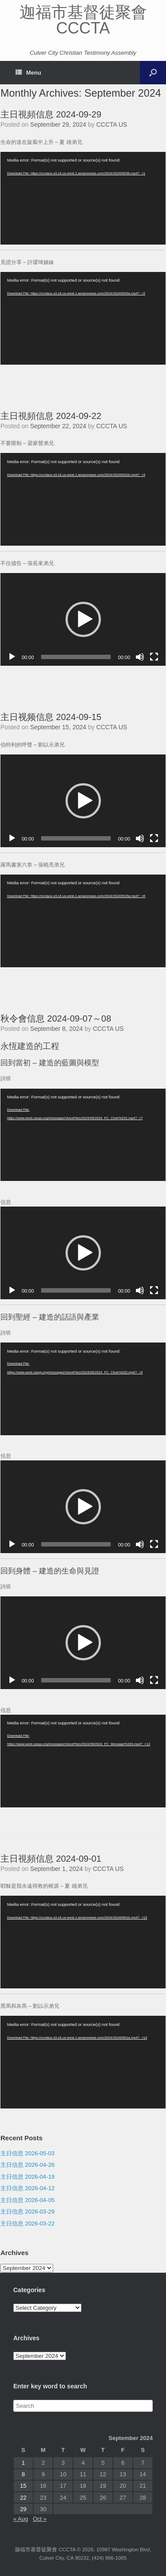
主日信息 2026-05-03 (27, 2153)
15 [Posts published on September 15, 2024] (23, 2485)
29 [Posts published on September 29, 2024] (23, 2509)
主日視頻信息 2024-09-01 (50, 1858)
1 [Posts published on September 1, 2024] (23, 2462)
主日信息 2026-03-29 (27, 2211)
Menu (28, 72)
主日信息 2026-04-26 (27, 2164)
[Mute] (139, 656)
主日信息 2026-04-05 (27, 2200)
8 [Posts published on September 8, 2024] (23, 2474)
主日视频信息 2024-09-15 (50, 717)
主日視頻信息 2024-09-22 (50, 416)
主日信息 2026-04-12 (27, 2188)
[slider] (76, 657)
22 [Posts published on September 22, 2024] (23, 2497)
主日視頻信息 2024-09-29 (50, 114)
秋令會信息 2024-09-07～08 (55, 1018)
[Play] (12, 656)
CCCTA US (111, 124)
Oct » (39, 2519)
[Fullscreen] (154, 656)
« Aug (20, 2519)
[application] (83, 198)
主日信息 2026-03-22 (27, 2223)
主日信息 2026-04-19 (27, 2176)
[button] (83, 619)
